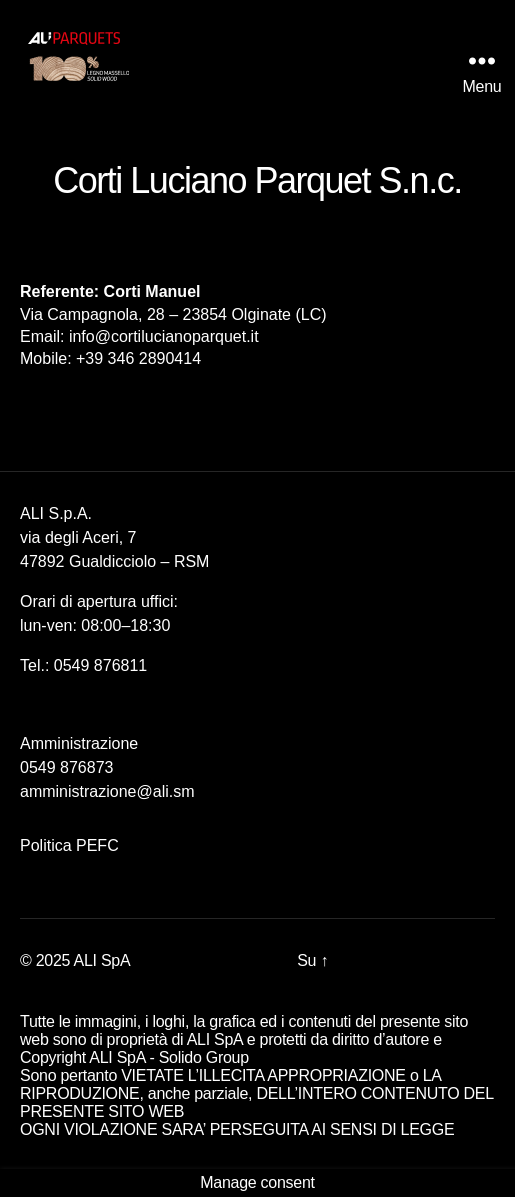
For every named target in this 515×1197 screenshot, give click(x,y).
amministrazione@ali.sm (107, 791)
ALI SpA (102, 960)
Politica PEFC (69, 845)
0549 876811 (100, 665)
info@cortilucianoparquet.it (164, 336)
